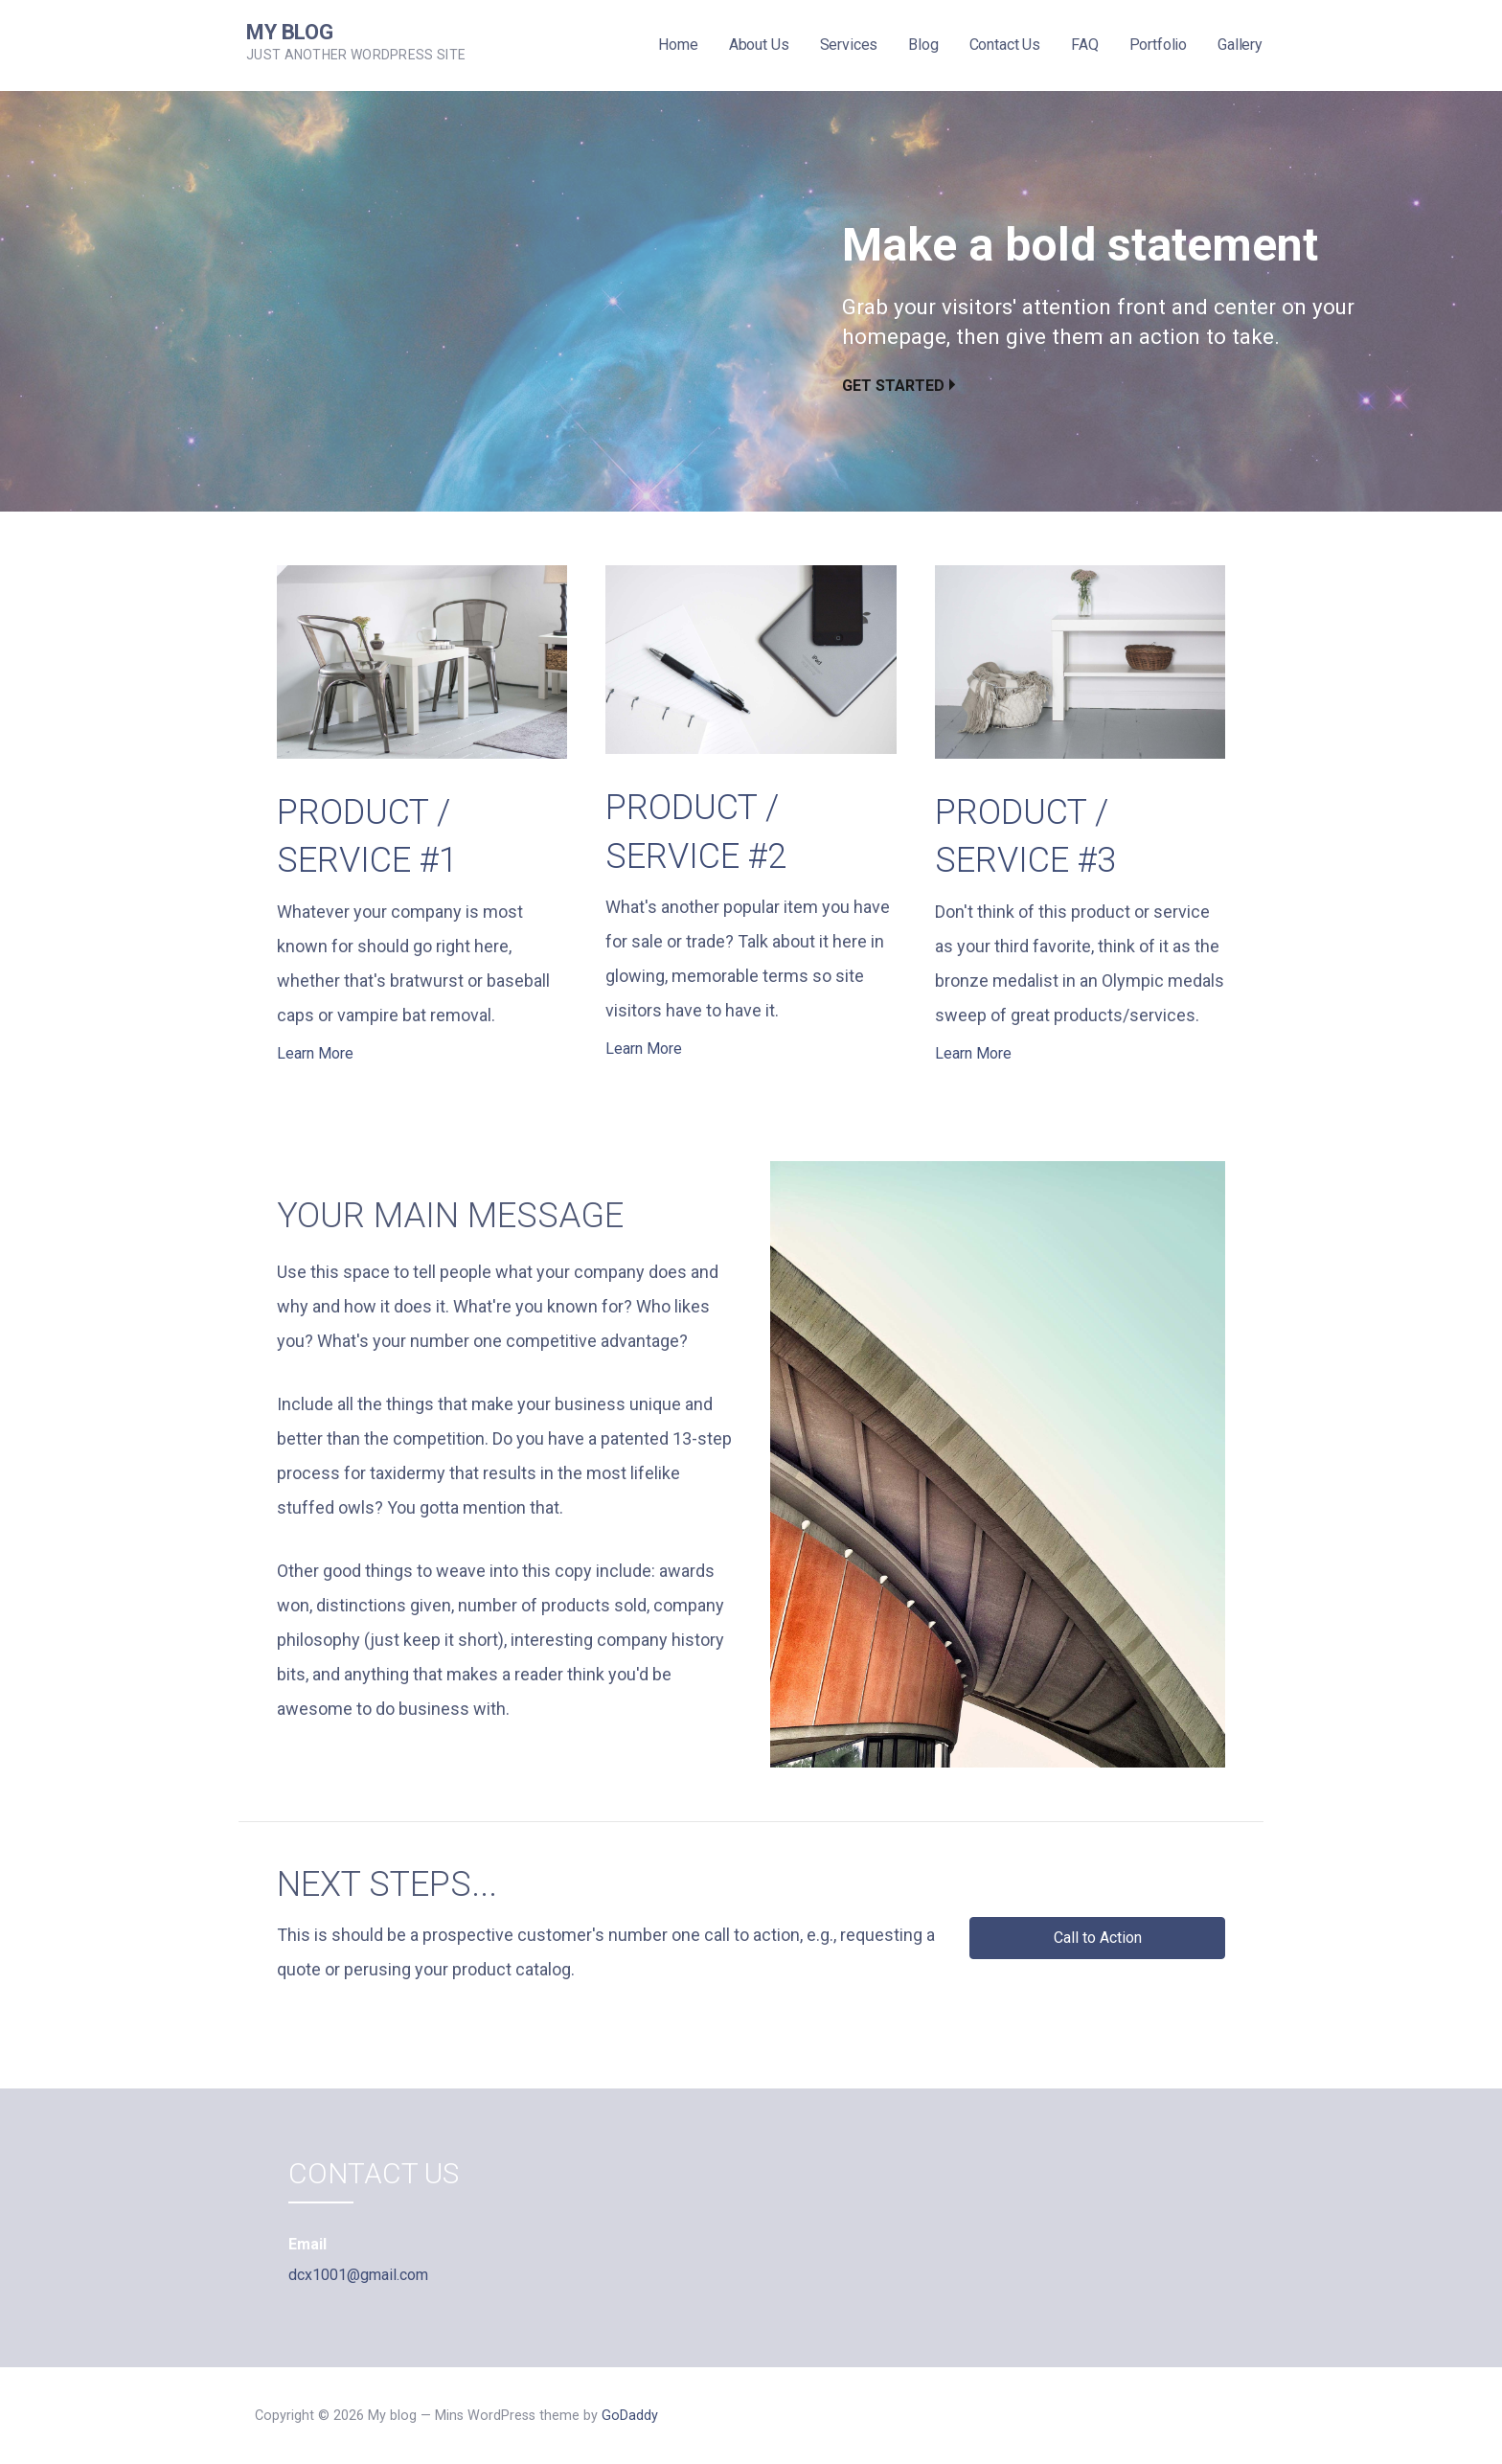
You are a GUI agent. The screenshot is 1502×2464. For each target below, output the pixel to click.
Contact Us (1004, 44)
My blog (289, 32)
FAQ (1085, 44)
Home (677, 44)
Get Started (893, 385)
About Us (759, 44)
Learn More (315, 1053)
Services (849, 44)
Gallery (1240, 44)
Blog (923, 44)
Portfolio (1158, 44)
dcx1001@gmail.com (358, 2275)
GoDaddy (630, 2415)
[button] (1097, 1938)
